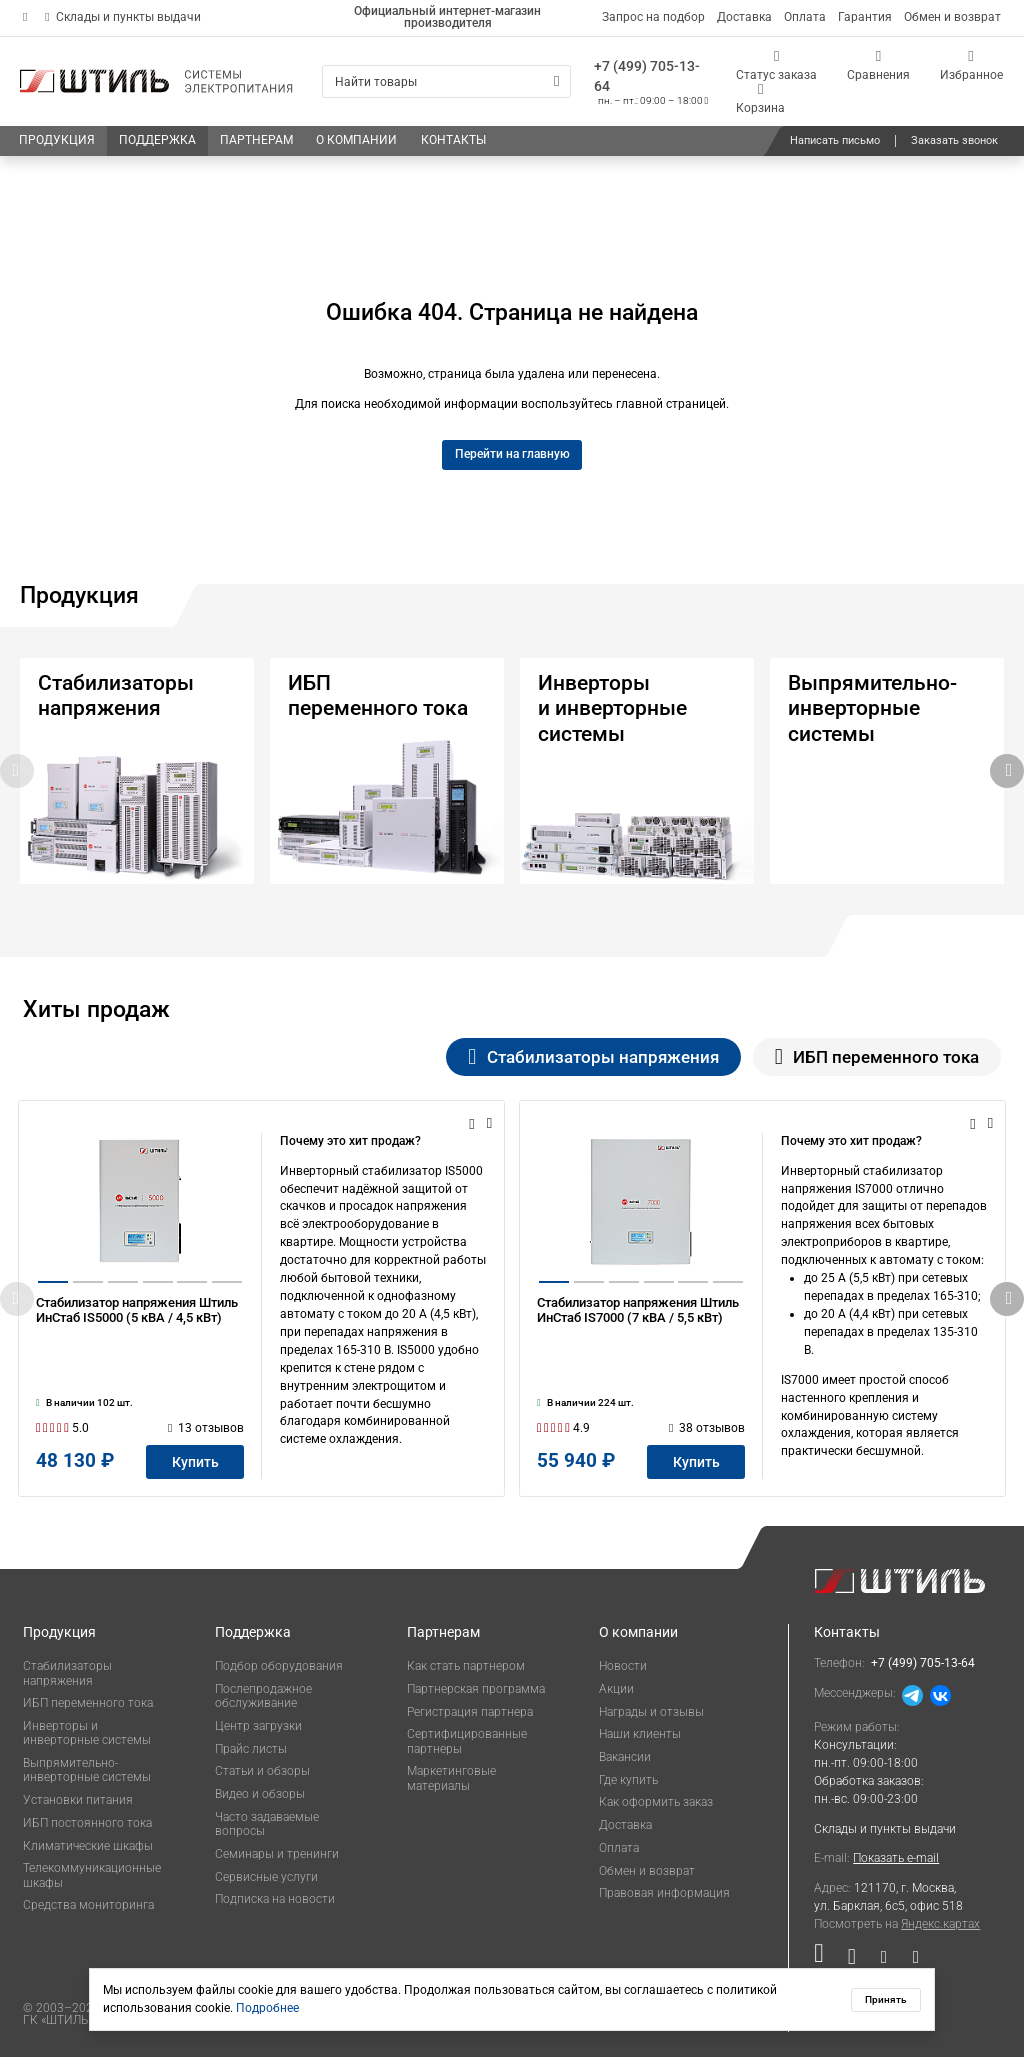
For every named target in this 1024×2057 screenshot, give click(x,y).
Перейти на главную (512, 454)
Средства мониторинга (88, 1905)
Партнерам (443, 1632)
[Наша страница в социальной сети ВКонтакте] (852, 1961)
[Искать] (556, 82)
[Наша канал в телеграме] (910, 1961)
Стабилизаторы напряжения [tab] (593, 1057)
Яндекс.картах (940, 1924)
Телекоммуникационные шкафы (92, 1875)
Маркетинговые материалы (451, 1778)
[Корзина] (761, 98)
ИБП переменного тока (88, 1703)
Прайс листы (251, 1749)
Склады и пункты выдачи (122, 17)
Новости (623, 1666)
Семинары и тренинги (277, 1854)
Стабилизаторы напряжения (67, 1673)
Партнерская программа (476, 1689)
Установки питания (78, 1800)
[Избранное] (971, 65)
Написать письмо (835, 140)
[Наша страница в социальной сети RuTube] (825, 1961)
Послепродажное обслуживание (263, 1696)
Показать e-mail (896, 1858)
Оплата (805, 17)
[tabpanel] (512, 1298)
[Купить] (195, 1462)
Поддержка (253, 1632)
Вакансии (625, 1757)
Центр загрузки (258, 1726)
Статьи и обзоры (262, 1771)
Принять (886, 1999)
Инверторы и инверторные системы (87, 1733)
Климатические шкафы (88, 1846)
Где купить (628, 1780)
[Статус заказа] (777, 65)
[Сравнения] (878, 65)
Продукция (59, 1632)
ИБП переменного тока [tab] (877, 1057)
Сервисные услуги (266, 1877)
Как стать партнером (466, 1666)
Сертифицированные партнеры (467, 1741)
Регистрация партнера (470, 1712)
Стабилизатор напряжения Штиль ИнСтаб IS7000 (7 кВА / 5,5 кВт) (638, 1334)
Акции (616, 1689)
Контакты (847, 1632)
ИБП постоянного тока (87, 1823)
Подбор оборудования (279, 1666)
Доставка (744, 17)
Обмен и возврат (952, 17)
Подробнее (267, 2008)
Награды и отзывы (651, 1712)
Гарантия (865, 17)
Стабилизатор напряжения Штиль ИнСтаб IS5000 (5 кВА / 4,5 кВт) (137, 1334)
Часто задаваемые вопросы (267, 1824)
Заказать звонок (954, 140)
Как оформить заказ (656, 1802)
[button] (1007, 771)
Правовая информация (664, 1893)
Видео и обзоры (260, 1794)
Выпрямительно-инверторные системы (87, 1770)
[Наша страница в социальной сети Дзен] (884, 1961)
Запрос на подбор (653, 17)
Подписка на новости (275, 1899)
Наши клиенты (640, 1734)
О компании (638, 1632)
